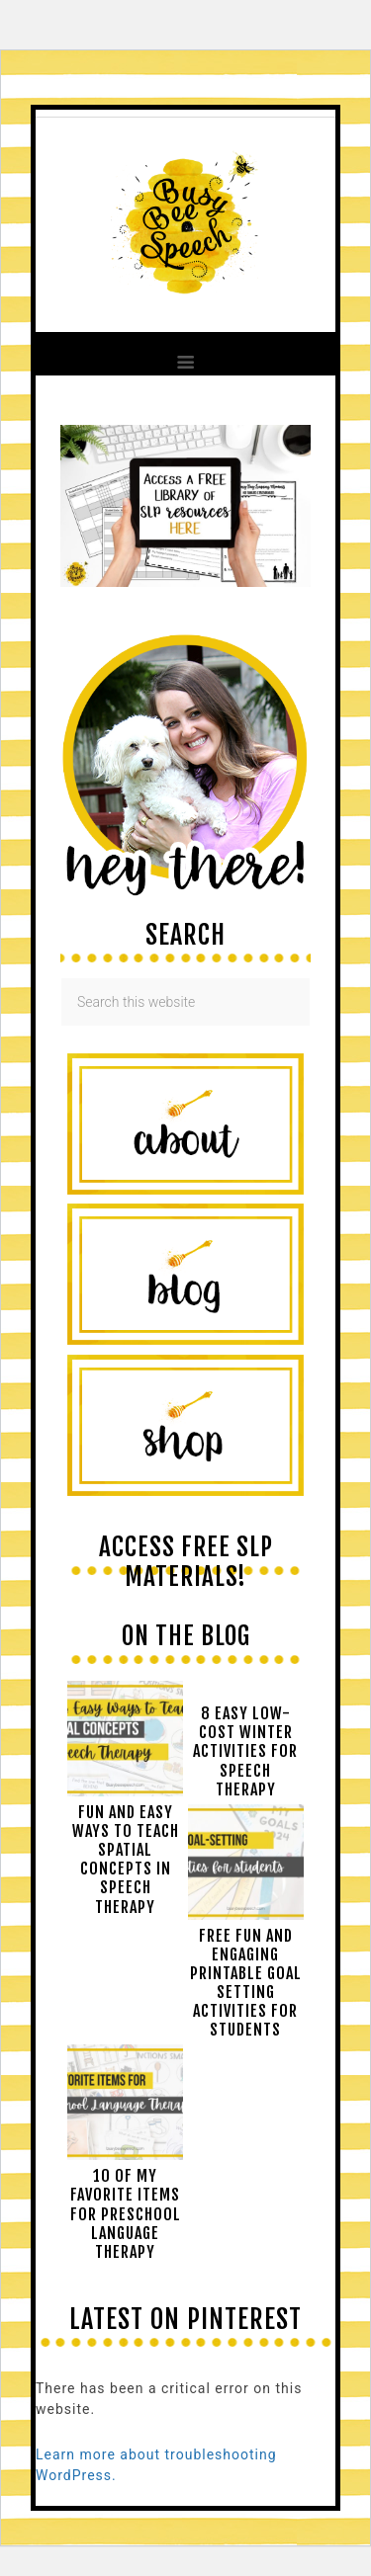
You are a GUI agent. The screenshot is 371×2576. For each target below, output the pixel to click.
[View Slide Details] (185, 582)
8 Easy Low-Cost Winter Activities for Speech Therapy (245, 1751)
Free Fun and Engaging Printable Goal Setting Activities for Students (246, 1983)
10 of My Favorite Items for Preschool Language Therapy (125, 2214)
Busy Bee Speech (185, 221)
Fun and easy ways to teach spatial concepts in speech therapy (125, 1859)
